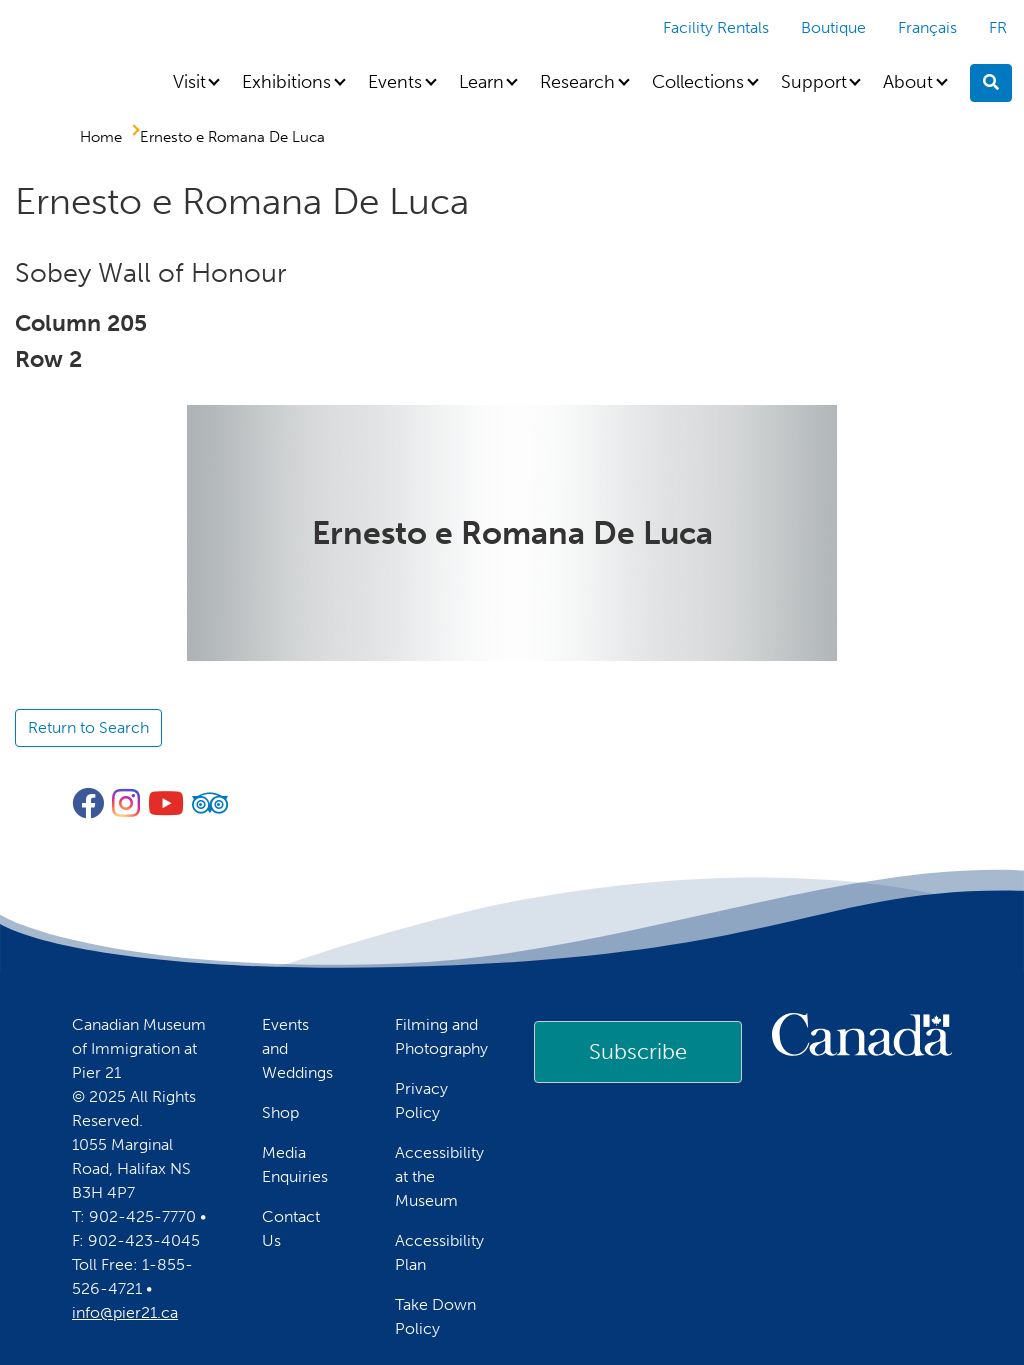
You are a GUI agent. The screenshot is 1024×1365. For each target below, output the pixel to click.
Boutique (833, 27)
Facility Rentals (716, 27)
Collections (698, 82)
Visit (189, 82)
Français (927, 27)
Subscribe (638, 1051)
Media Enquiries (295, 1164)
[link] (638, 1052)
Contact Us (291, 1228)
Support (814, 82)
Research (577, 82)
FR (998, 27)
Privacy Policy (421, 1100)
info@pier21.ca (125, 1312)
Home (101, 137)
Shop (280, 1112)
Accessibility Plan (439, 1252)
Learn (481, 82)
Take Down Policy (435, 1316)
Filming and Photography (441, 1036)
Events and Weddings (297, 1048)
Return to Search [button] (88, 727)
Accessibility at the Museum (439, 1176)
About (908, 82)
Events (395, 82)
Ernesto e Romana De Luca (232, 137)
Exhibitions (286, 82)
